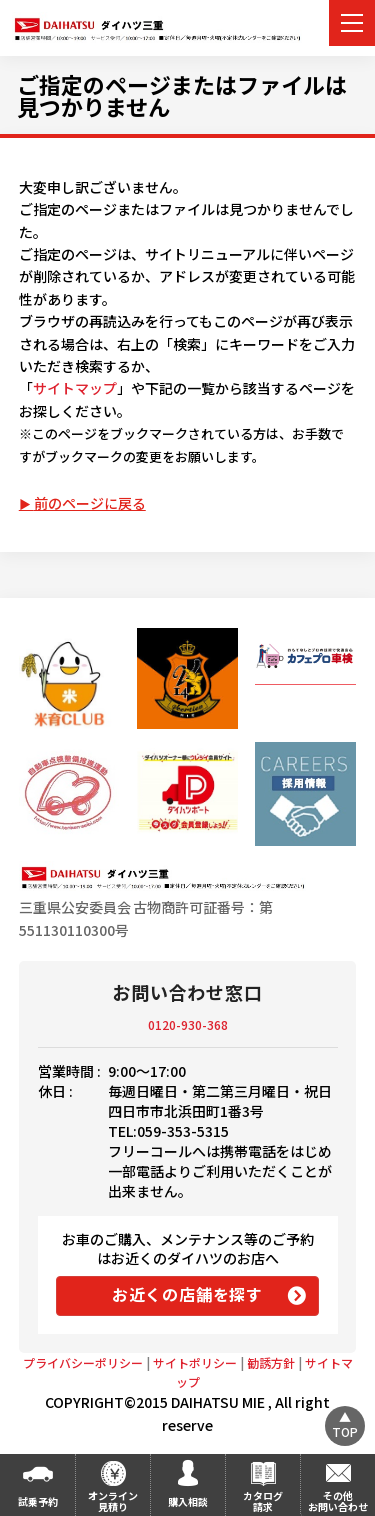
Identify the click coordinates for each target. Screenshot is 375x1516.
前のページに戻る (90, 503)
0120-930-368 (188, 1024)
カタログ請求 (263, 1501)
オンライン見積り (113, 1501)
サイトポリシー (195, 1362)
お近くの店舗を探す (187, 1294)
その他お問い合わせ (338, 1501)
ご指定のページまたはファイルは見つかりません (182, 95)
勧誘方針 (271, 1362)
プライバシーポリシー (83, 1362)
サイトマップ (75, 388)
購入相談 (188, 1501)
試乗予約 (38, 1501)
